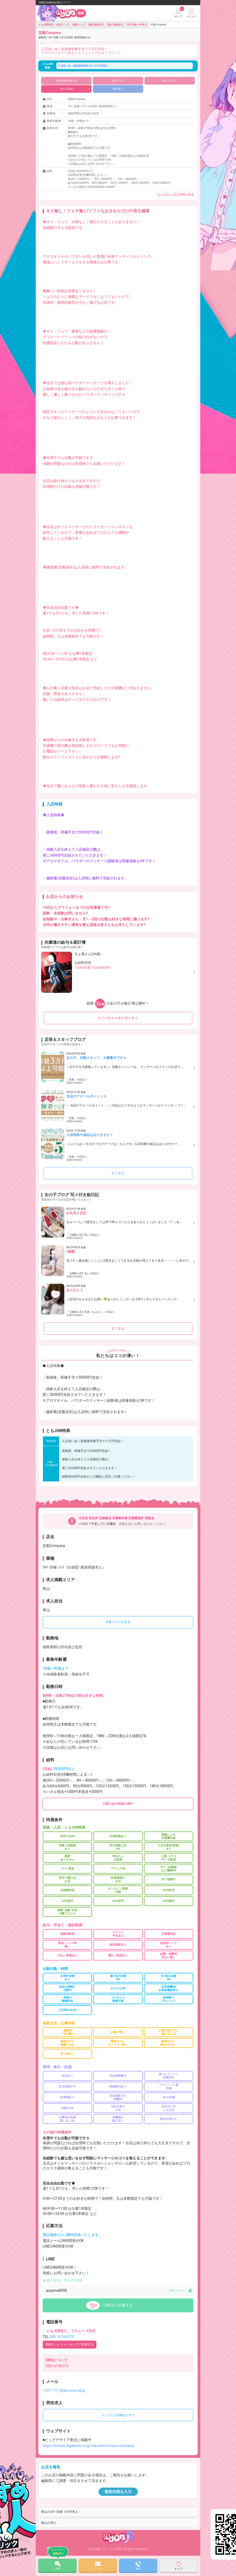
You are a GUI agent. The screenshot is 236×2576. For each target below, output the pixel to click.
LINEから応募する (117, 2305)
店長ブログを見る (118, 1622)
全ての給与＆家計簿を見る (118, 1018)
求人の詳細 (75, 88)
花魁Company (64, 35)
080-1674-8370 (62, 2337)
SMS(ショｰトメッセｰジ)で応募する (69, 2344)
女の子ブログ (177, 80)
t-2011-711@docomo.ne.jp (64, 2390)
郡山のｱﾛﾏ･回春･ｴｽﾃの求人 (59, 2512)
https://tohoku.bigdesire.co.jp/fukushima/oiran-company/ (89, 2446)
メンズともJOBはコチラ (118, 2415)
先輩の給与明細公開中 (118, 1803)
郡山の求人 (49, 2523)
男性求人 (127, 88)
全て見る (118, 1173)
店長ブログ (127, 80)
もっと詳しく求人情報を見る (175, 194)
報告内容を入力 (118, 2491)
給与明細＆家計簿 (73, 80)
